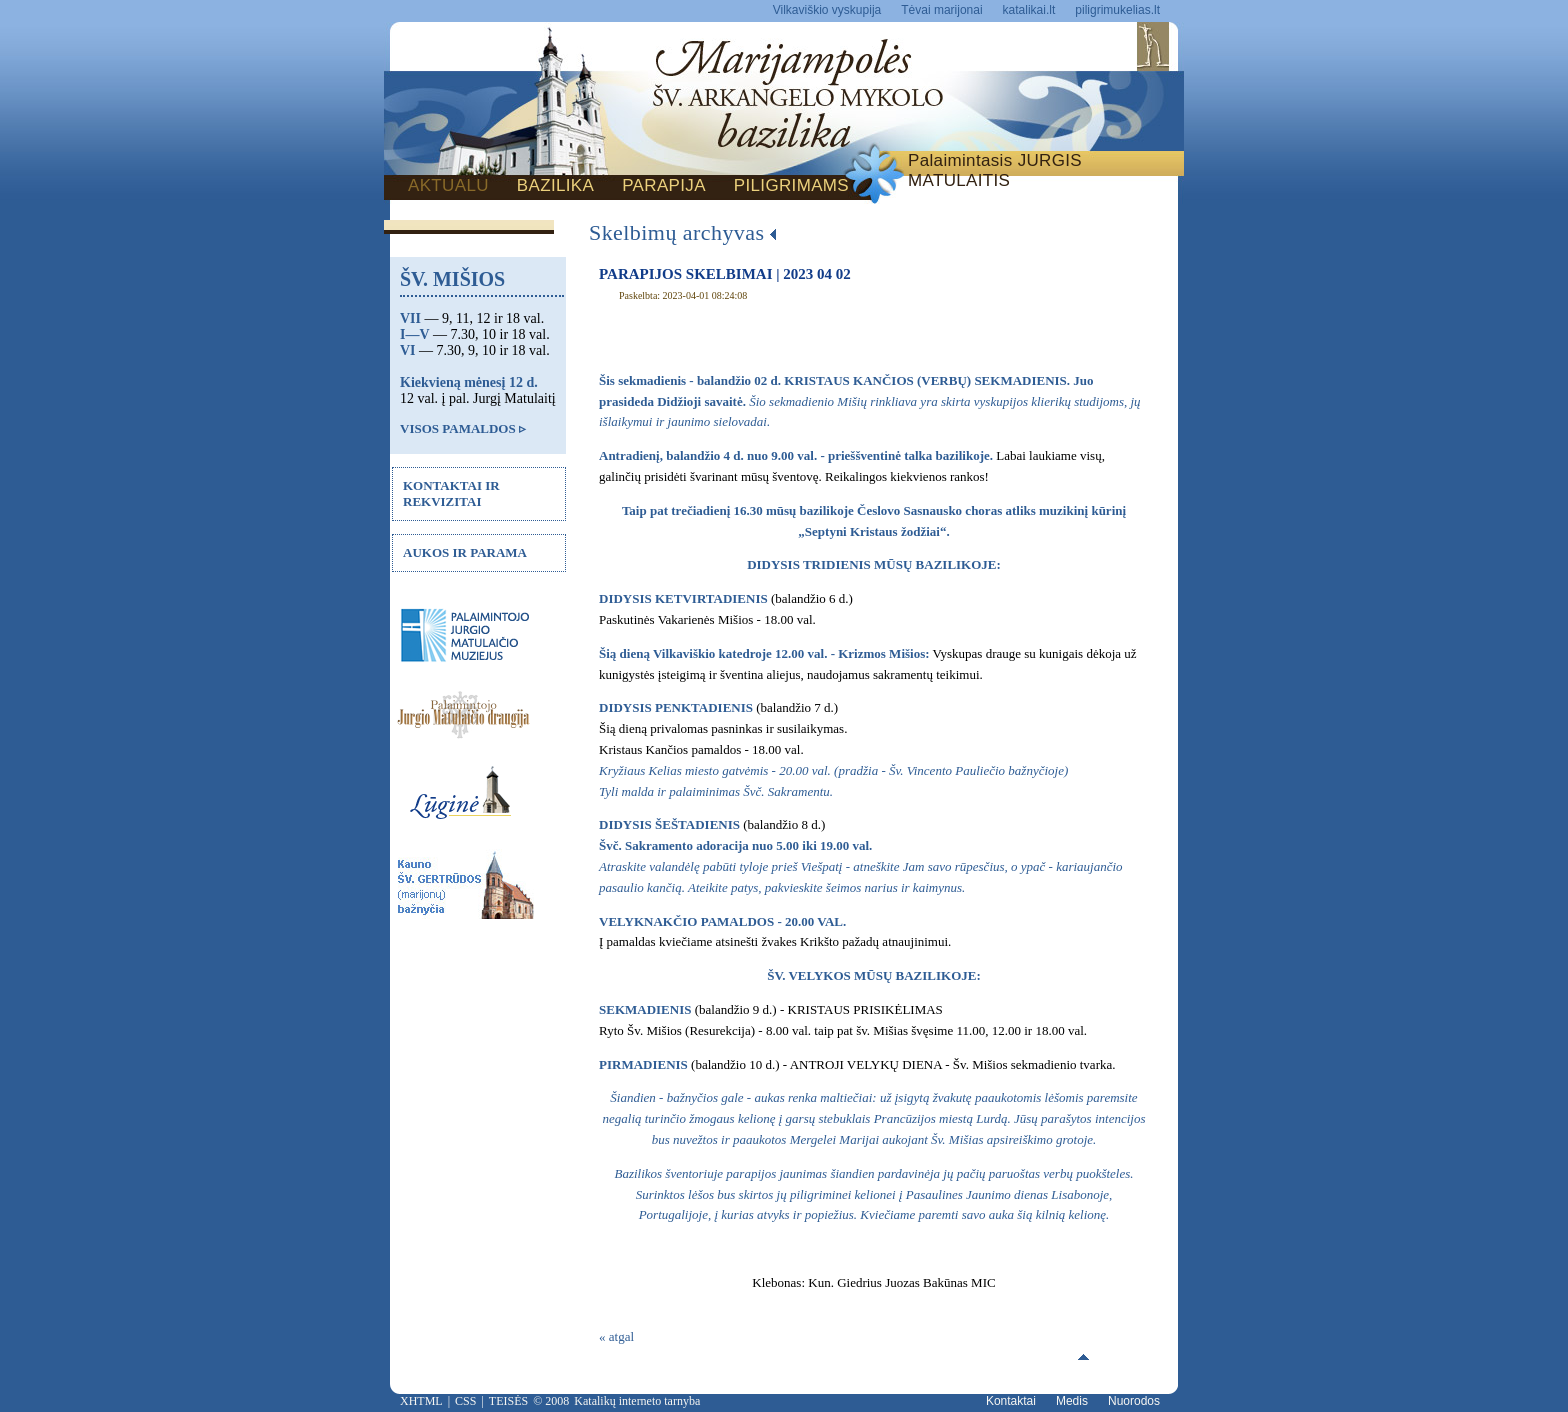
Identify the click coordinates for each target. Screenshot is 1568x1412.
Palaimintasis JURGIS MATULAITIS (995, 170)
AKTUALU (448, 185)
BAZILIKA (555, 185)
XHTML (421, 1401)
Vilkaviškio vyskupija (827, 10)
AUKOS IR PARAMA (465, 552)
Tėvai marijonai (941, 10)
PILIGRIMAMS (791, 185)
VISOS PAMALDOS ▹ (463, 428)
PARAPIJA (664, 185)
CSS (465, 1401)
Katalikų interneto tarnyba (637, 1401)
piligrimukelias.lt (1117, 10)
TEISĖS (508, 1401)
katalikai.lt (1029, 10)
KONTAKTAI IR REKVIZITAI (451, 493)
